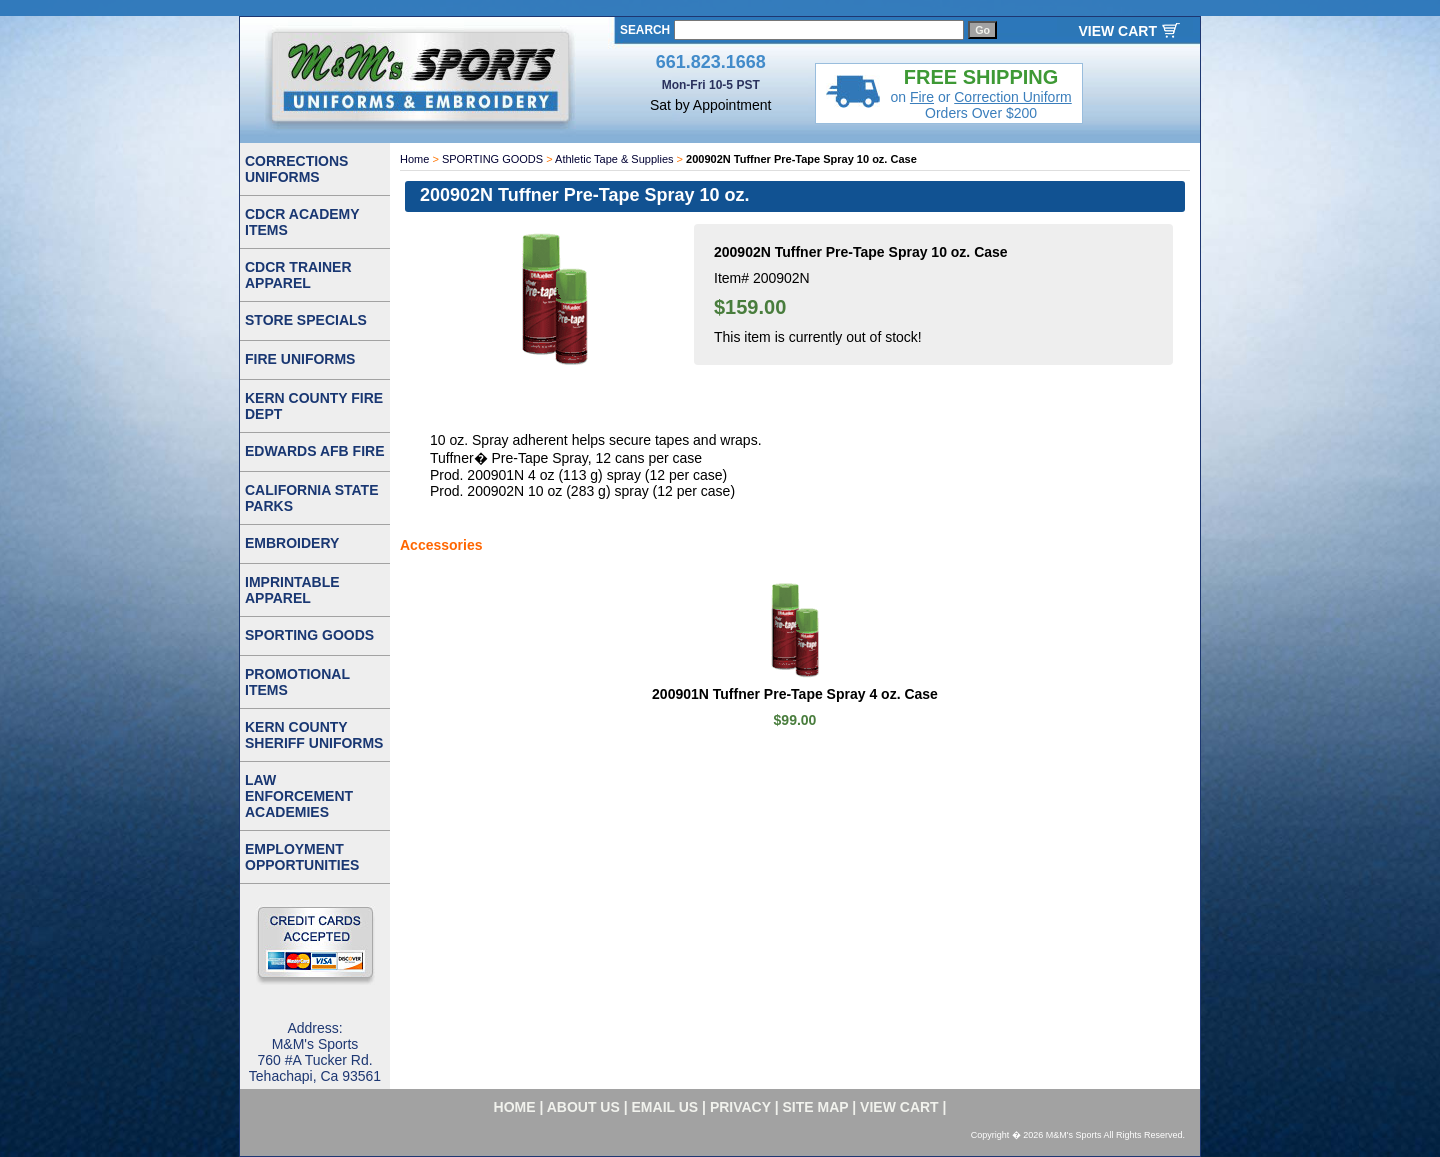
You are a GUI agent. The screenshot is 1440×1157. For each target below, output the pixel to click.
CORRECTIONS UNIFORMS (296, 169)
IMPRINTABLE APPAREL (292, 590)
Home (414, 159)
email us (665, 1107)
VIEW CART (1117, 31)
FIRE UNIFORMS (300, 359)
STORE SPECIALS (306, 320)
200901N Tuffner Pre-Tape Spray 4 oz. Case (795, 694)
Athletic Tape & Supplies (614, 159)
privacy (740, 1107)
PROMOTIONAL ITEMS (297, 682)
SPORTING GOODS (492, 159)
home (515, 1107)
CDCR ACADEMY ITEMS (302, 222)
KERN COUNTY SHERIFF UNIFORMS (314, 735)
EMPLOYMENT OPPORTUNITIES (302, 857)
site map (816, 1107)
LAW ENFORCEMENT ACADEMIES (299, 796)
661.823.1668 (711, 62)
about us (583, 1107)
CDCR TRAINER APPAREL (298, 275)
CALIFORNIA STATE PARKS (312, 498)
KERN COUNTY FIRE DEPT (314, 406)
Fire (922, 97)
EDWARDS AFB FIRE (314, 451)
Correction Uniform (1012, 97)
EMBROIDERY (292, 543)
